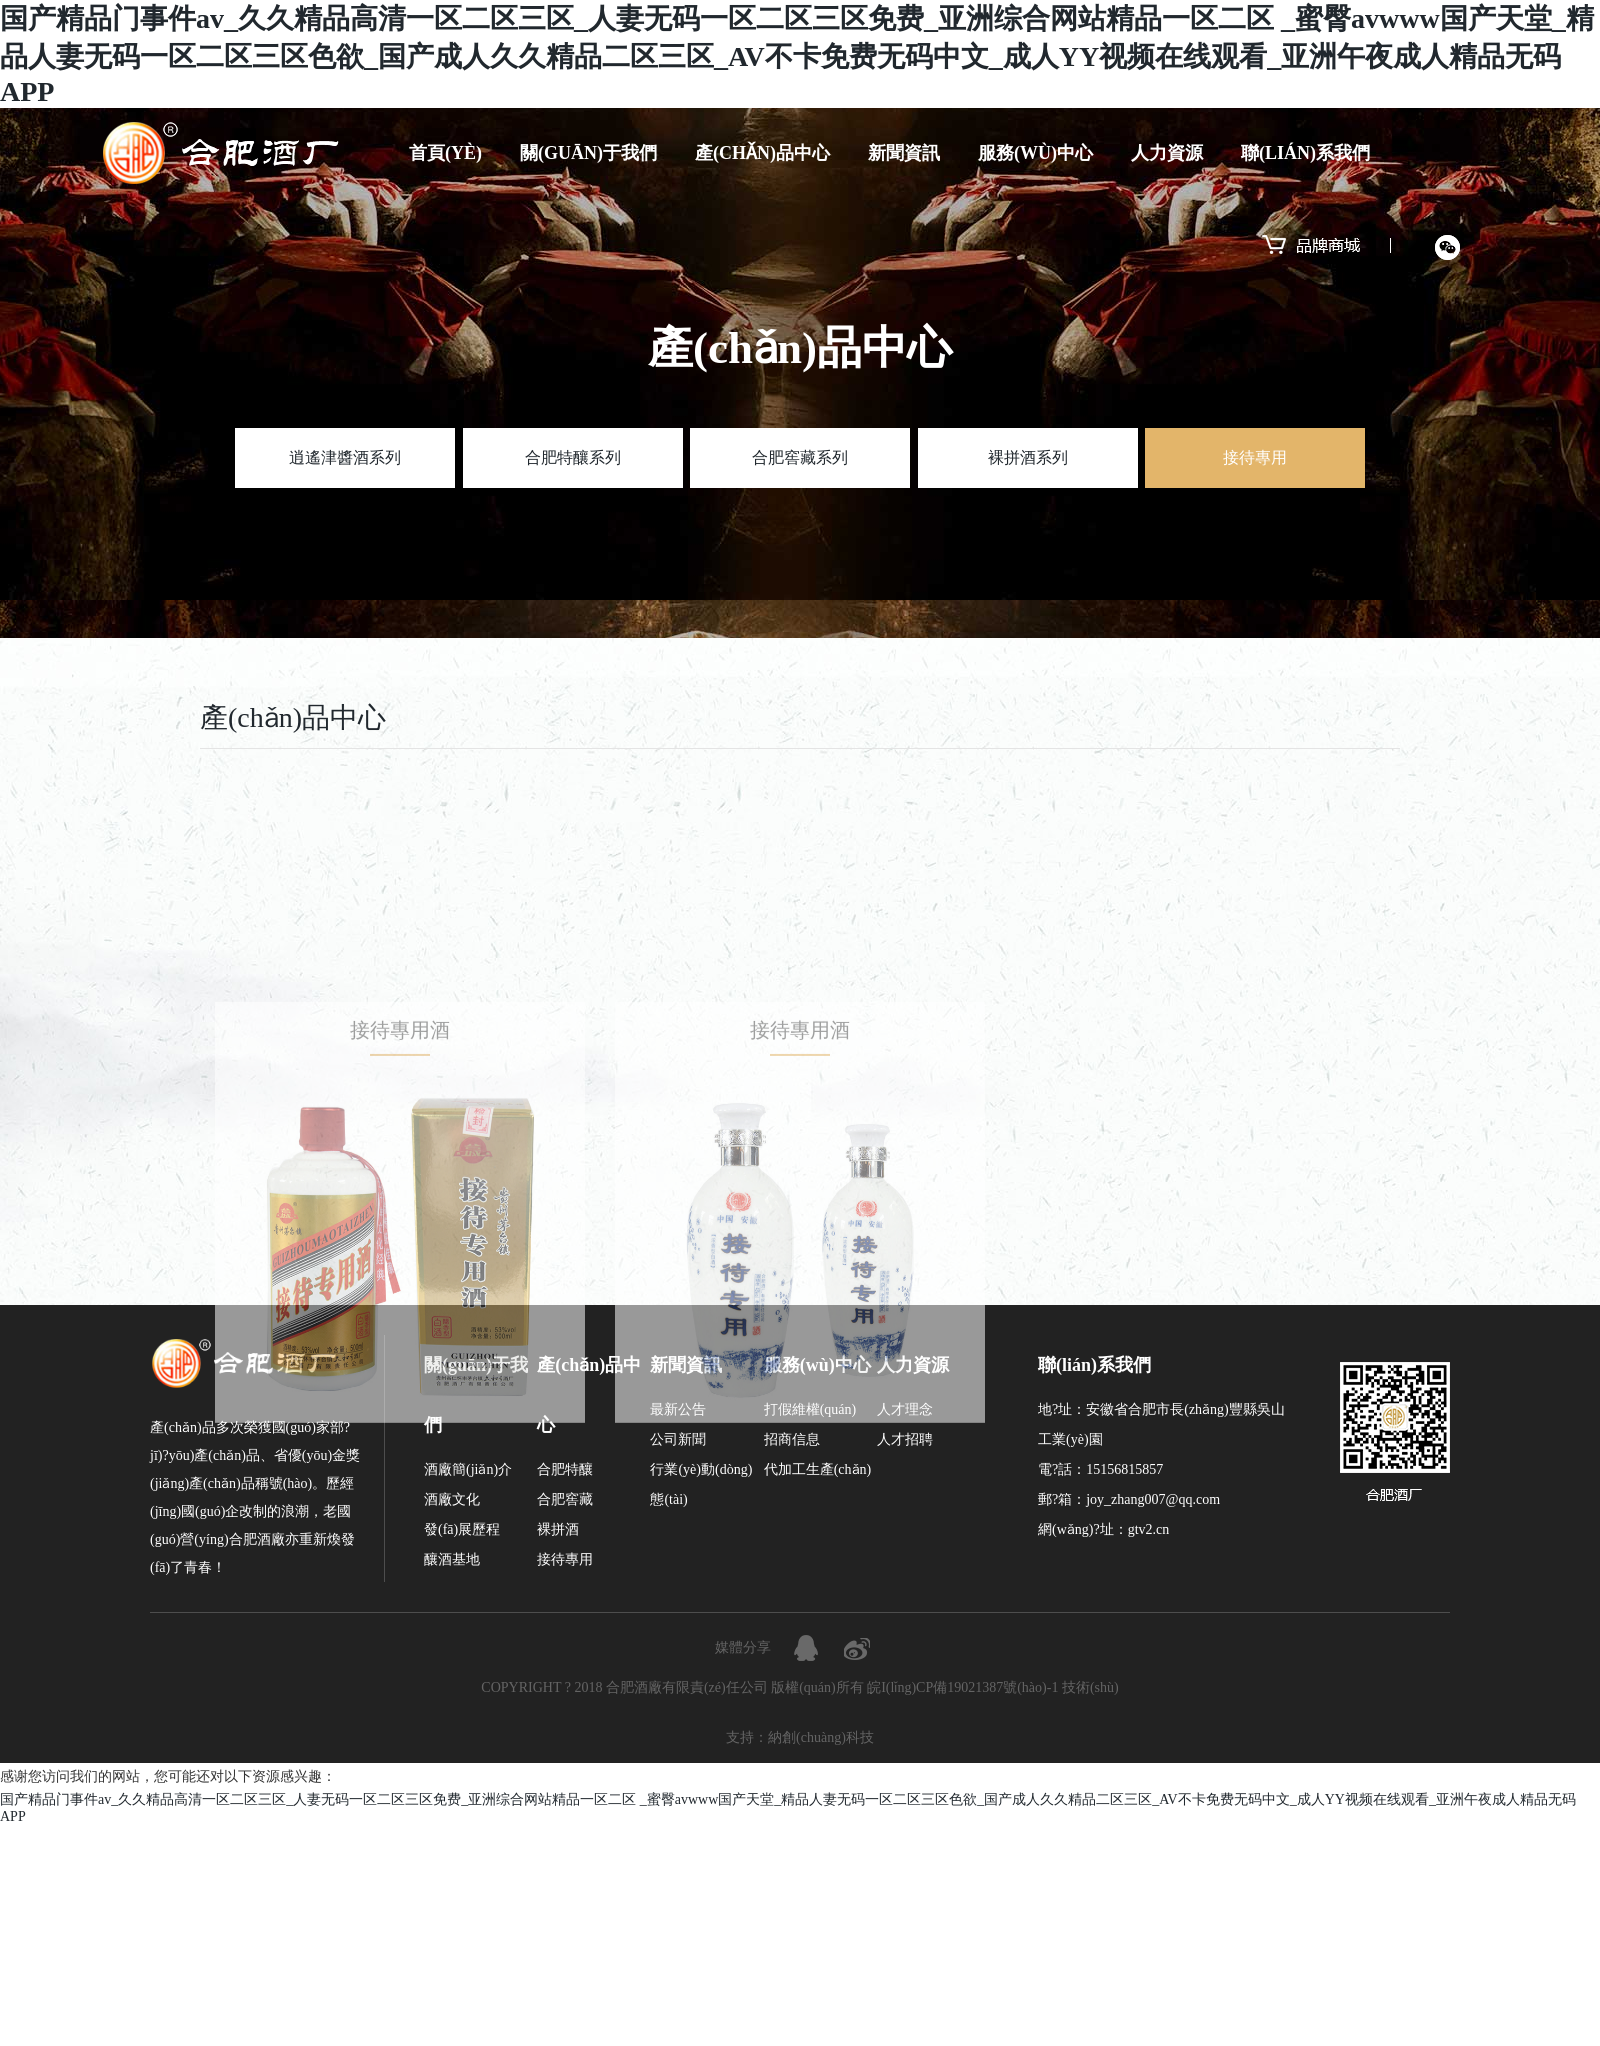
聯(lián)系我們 (1305, 153)
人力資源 (1167, 153)
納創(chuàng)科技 (821, 1737)
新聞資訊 (904, 153)
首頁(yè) (445, 153)
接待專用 (1255, 457)
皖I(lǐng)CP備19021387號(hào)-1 (962, 1687)
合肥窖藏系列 (800, 457)
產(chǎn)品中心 (762, 153)
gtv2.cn (1149, 1529)
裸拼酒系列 (1028, 457)
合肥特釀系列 (573, 457)
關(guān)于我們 (588, 153)
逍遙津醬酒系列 (345, 457)
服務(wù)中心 (1035, 153)
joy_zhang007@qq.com (1153, 1499)
